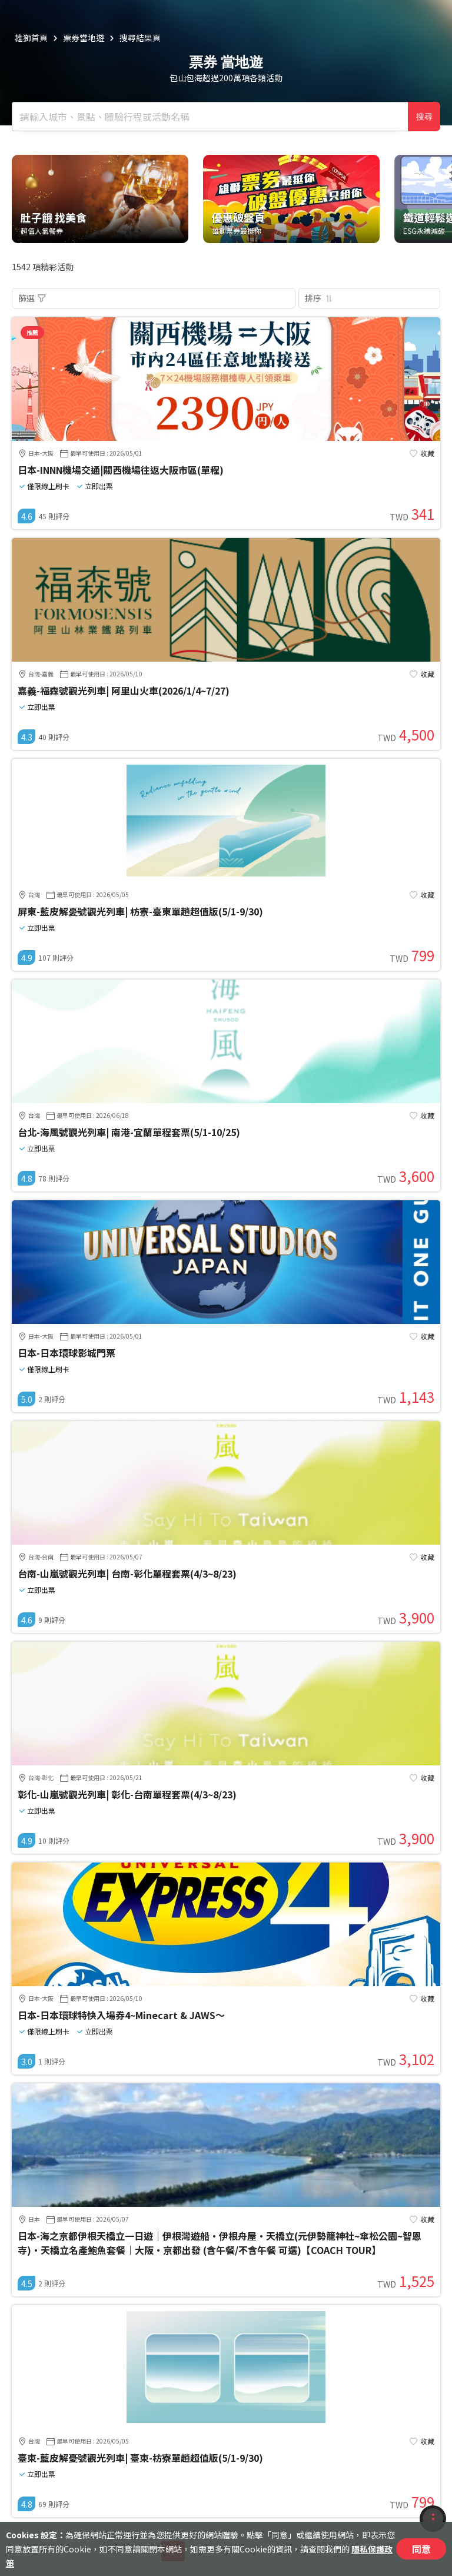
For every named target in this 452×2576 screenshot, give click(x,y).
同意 (421, 2549)
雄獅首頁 (31, 38)
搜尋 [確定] (424, 116)
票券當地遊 (83, 38)
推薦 (32, 332)
